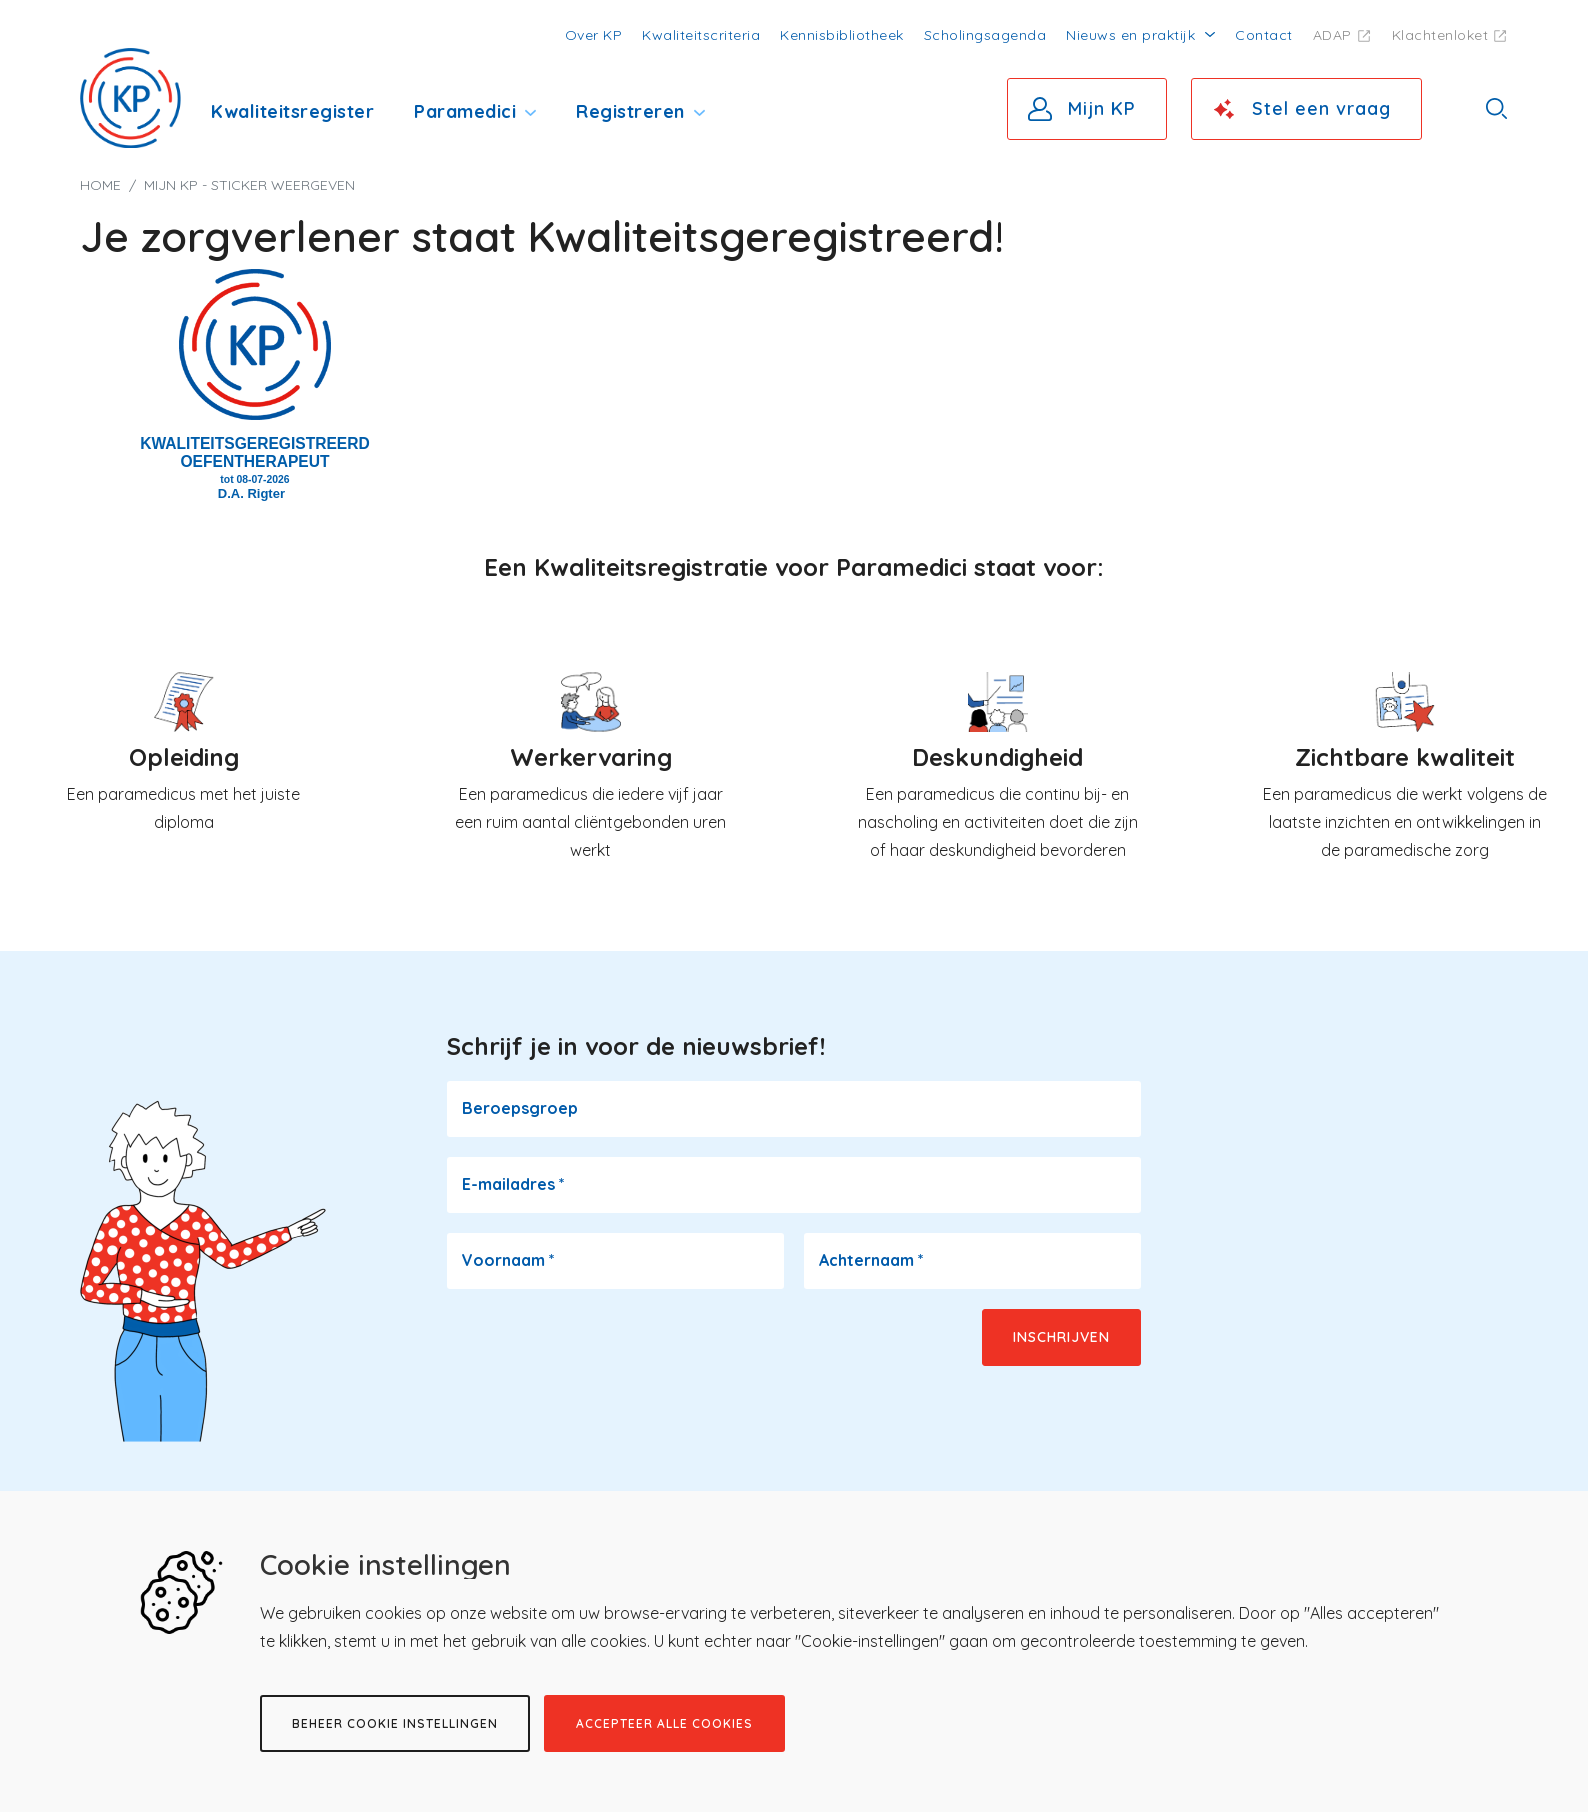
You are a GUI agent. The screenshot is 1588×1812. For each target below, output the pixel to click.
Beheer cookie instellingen (395, 1723)
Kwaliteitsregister (292, 111)
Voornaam (508, 1260)
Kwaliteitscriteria (701, 35)
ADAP (1332, 35)
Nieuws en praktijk (1130, 35)
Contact (1264, 35)
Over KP (594, 35)
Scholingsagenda (985, 35)
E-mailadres (513, 1184)
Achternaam (871, 1260)
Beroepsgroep (520, 1108)
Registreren (630, 111)
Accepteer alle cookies (664, 1723)
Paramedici (465, 111)
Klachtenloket (1440, 35)
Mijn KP (1102, 108)
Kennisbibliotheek (842, 35)
